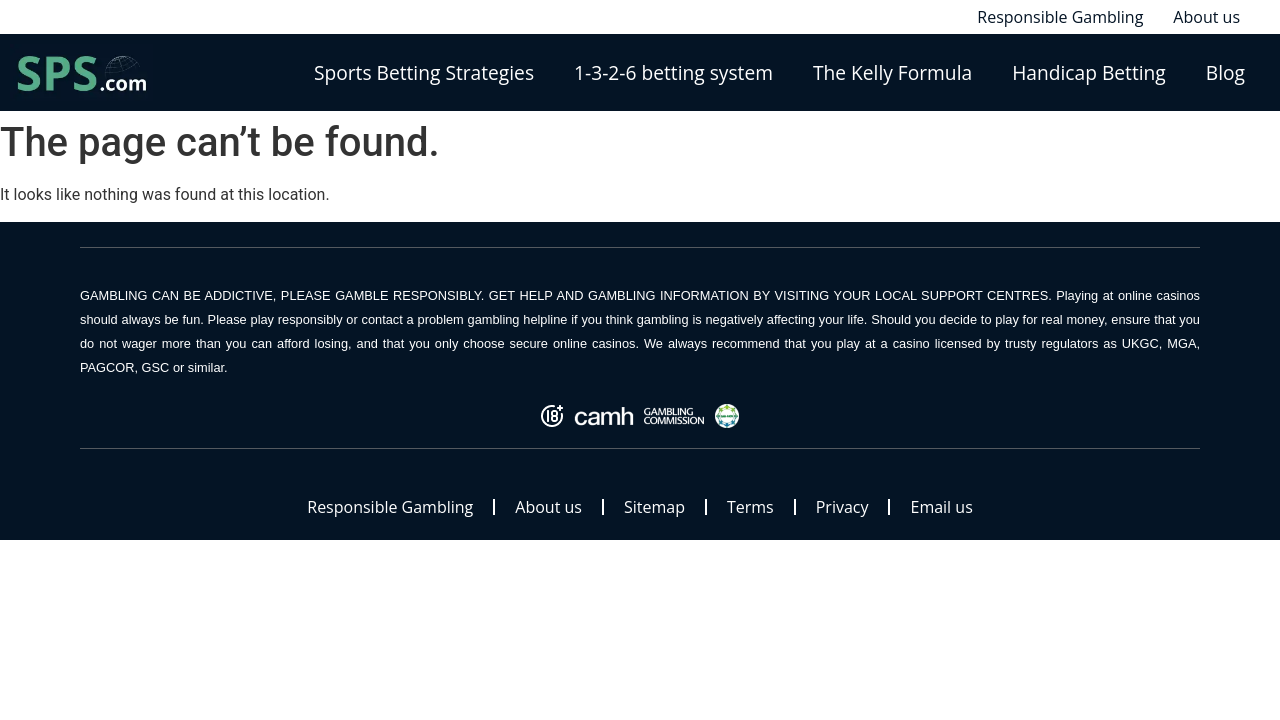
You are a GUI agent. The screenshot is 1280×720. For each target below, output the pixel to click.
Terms (750, 507)
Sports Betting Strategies (424, 72)
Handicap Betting (1089, 72)
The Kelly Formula (892, 72)
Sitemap (654, 507)
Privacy (842, 507)
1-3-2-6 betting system (673, 72)
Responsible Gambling (390, 507)
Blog (1225, 72)
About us (548, 507)
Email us (941, 507)
